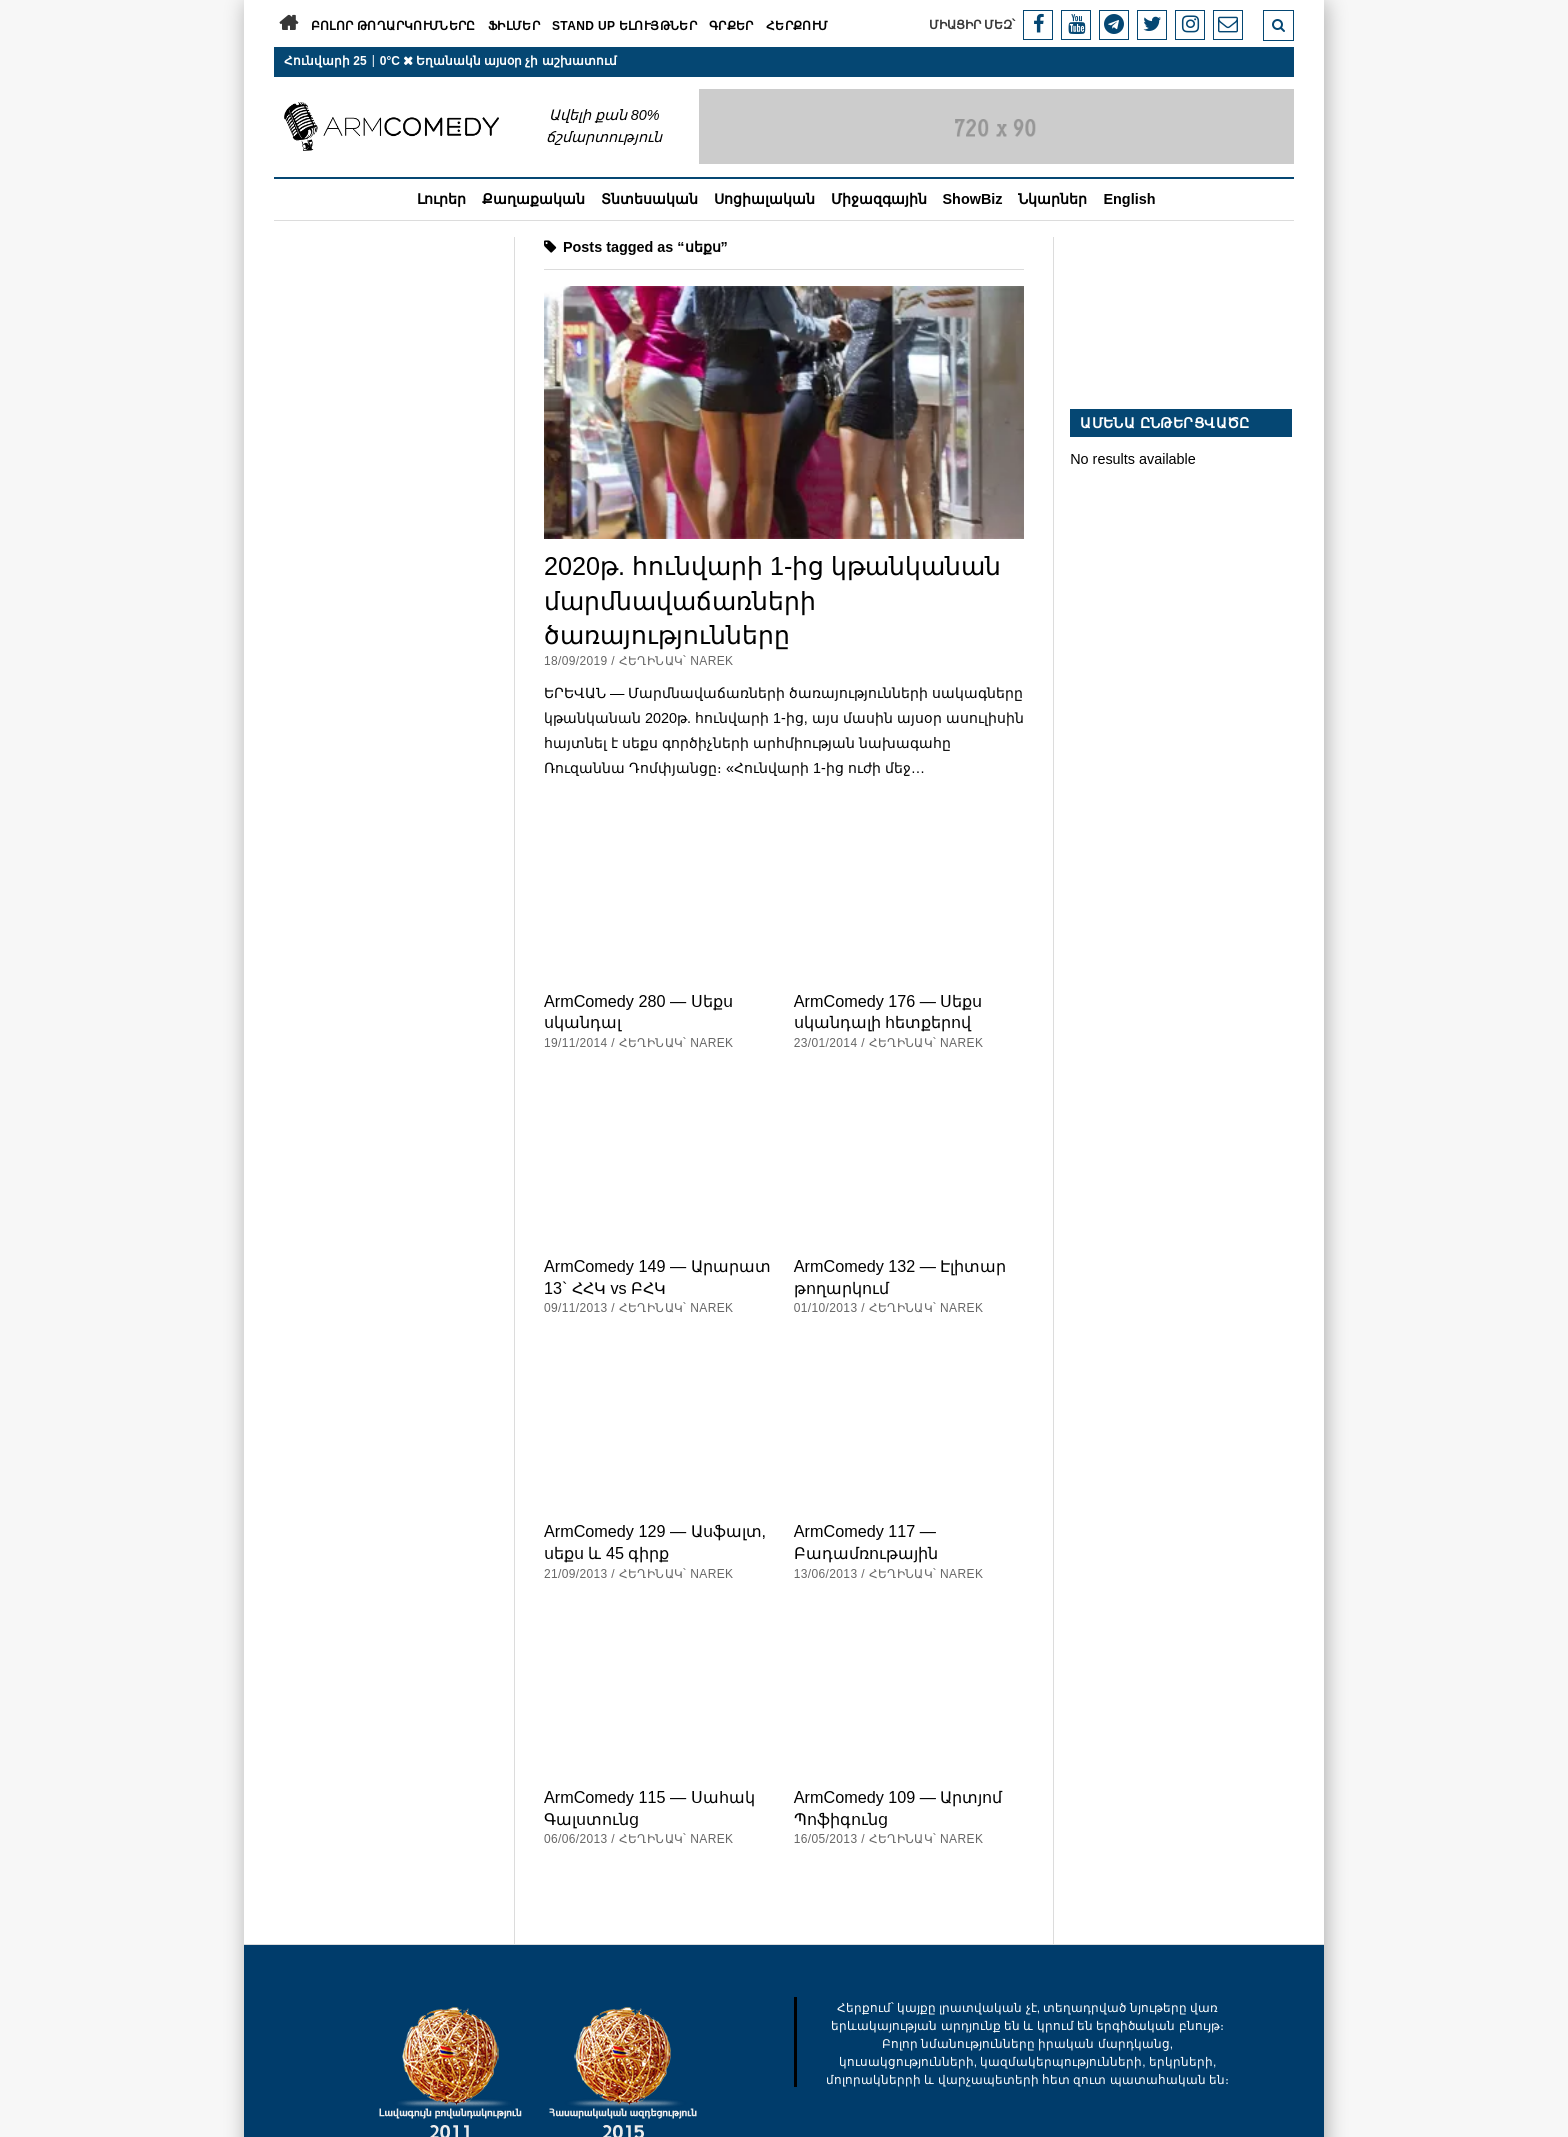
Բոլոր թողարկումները (393, 26)
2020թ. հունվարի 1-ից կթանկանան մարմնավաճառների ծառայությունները (772, 600)
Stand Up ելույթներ (624, 26)
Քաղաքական (533, 199)
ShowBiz (973, 199)
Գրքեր (731, 26)
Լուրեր (441, 199)
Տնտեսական (649, 199)
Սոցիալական (764, 199)
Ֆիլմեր (514, 26)
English (1129, 199)
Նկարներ (1052, 199)
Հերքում (797, 26)
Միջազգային (879, 199)
